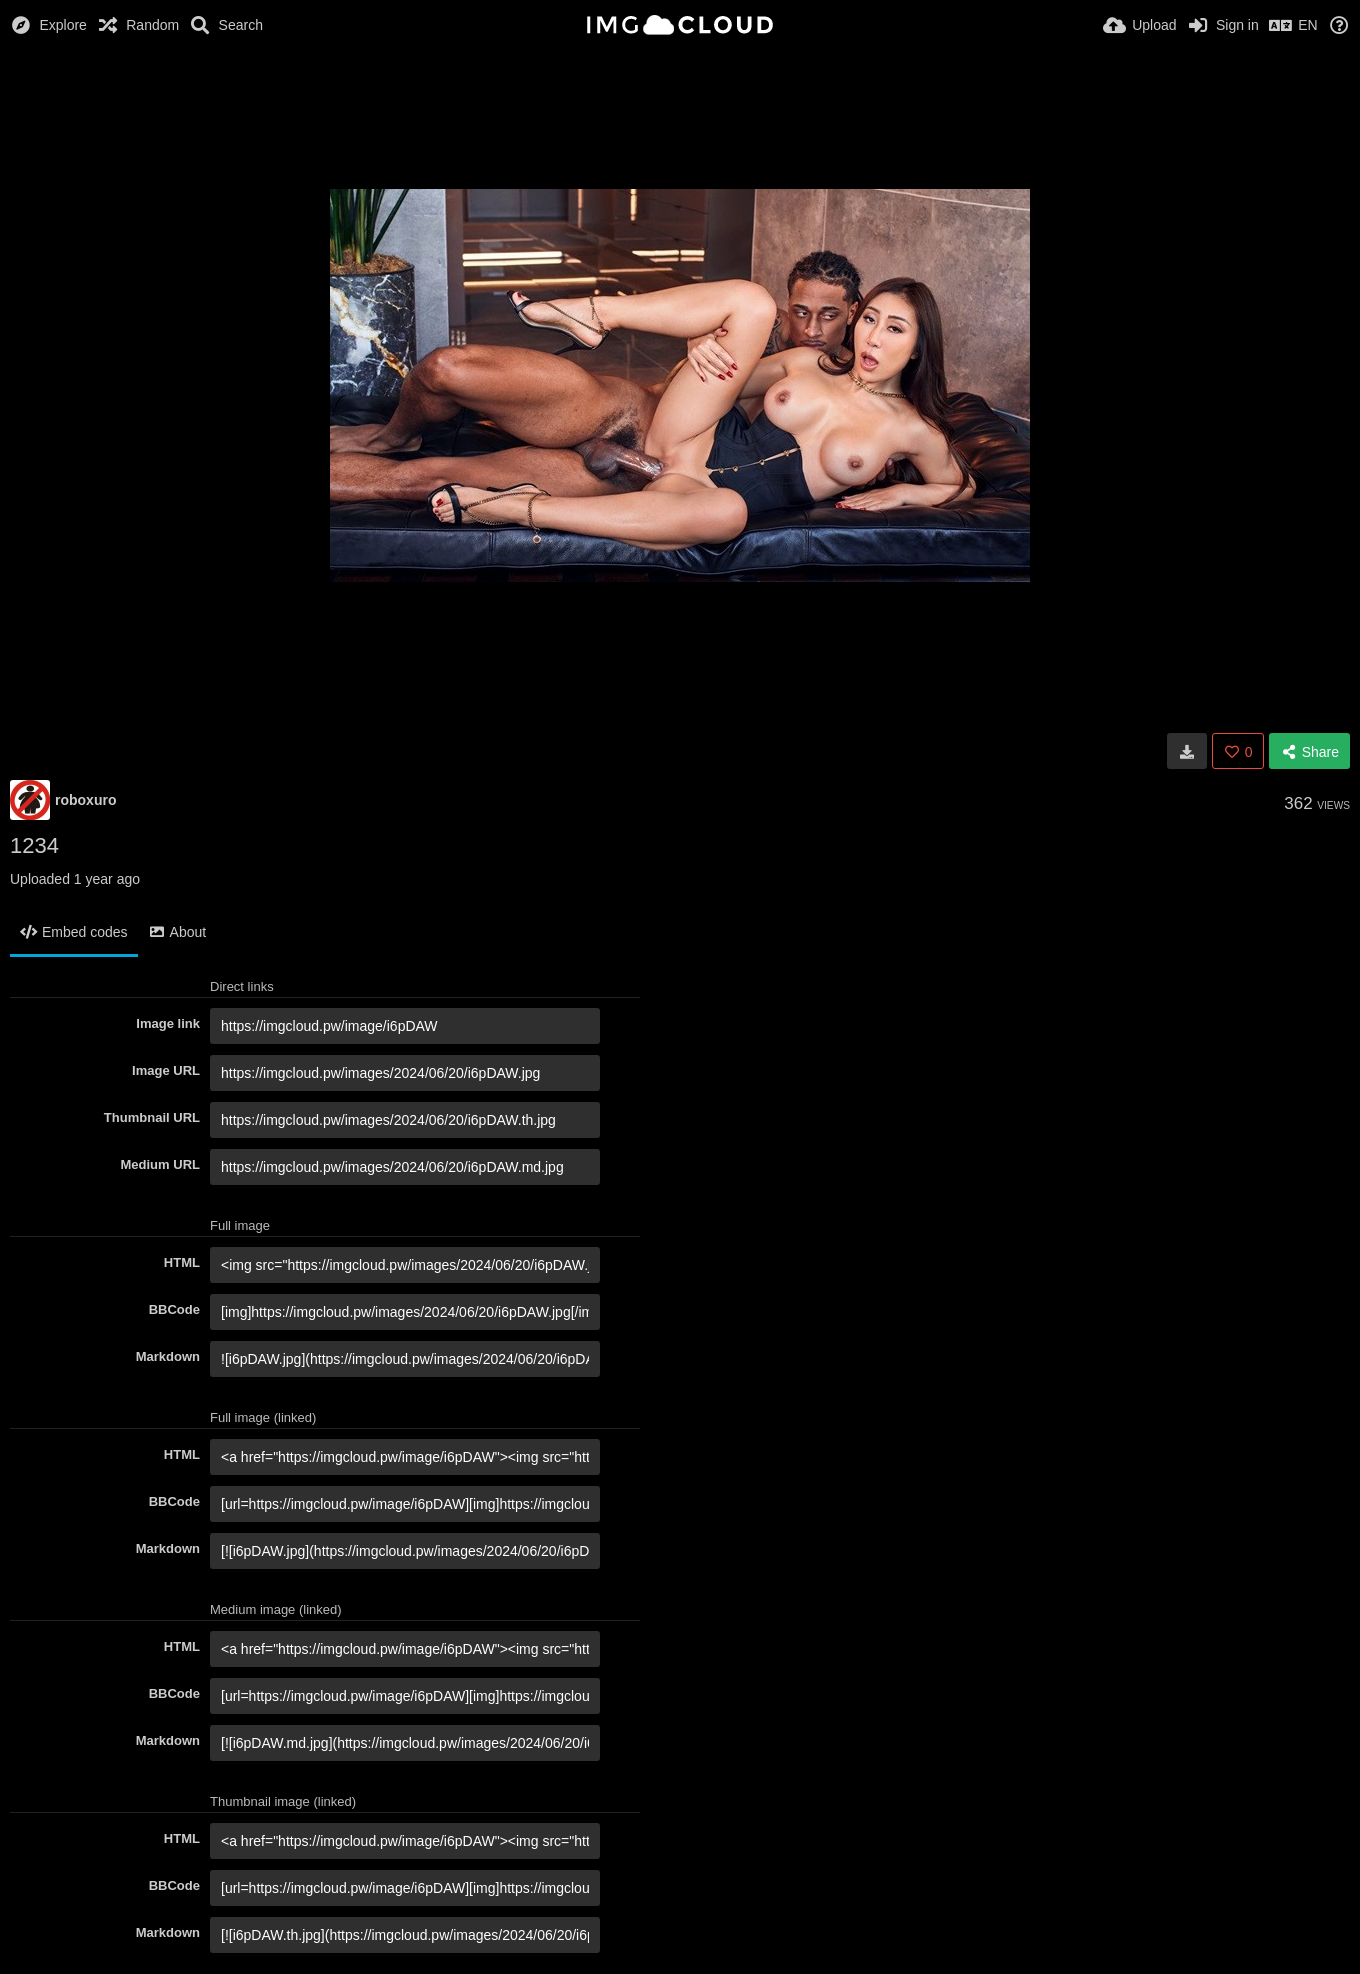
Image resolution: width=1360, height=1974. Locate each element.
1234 (34, 845)
